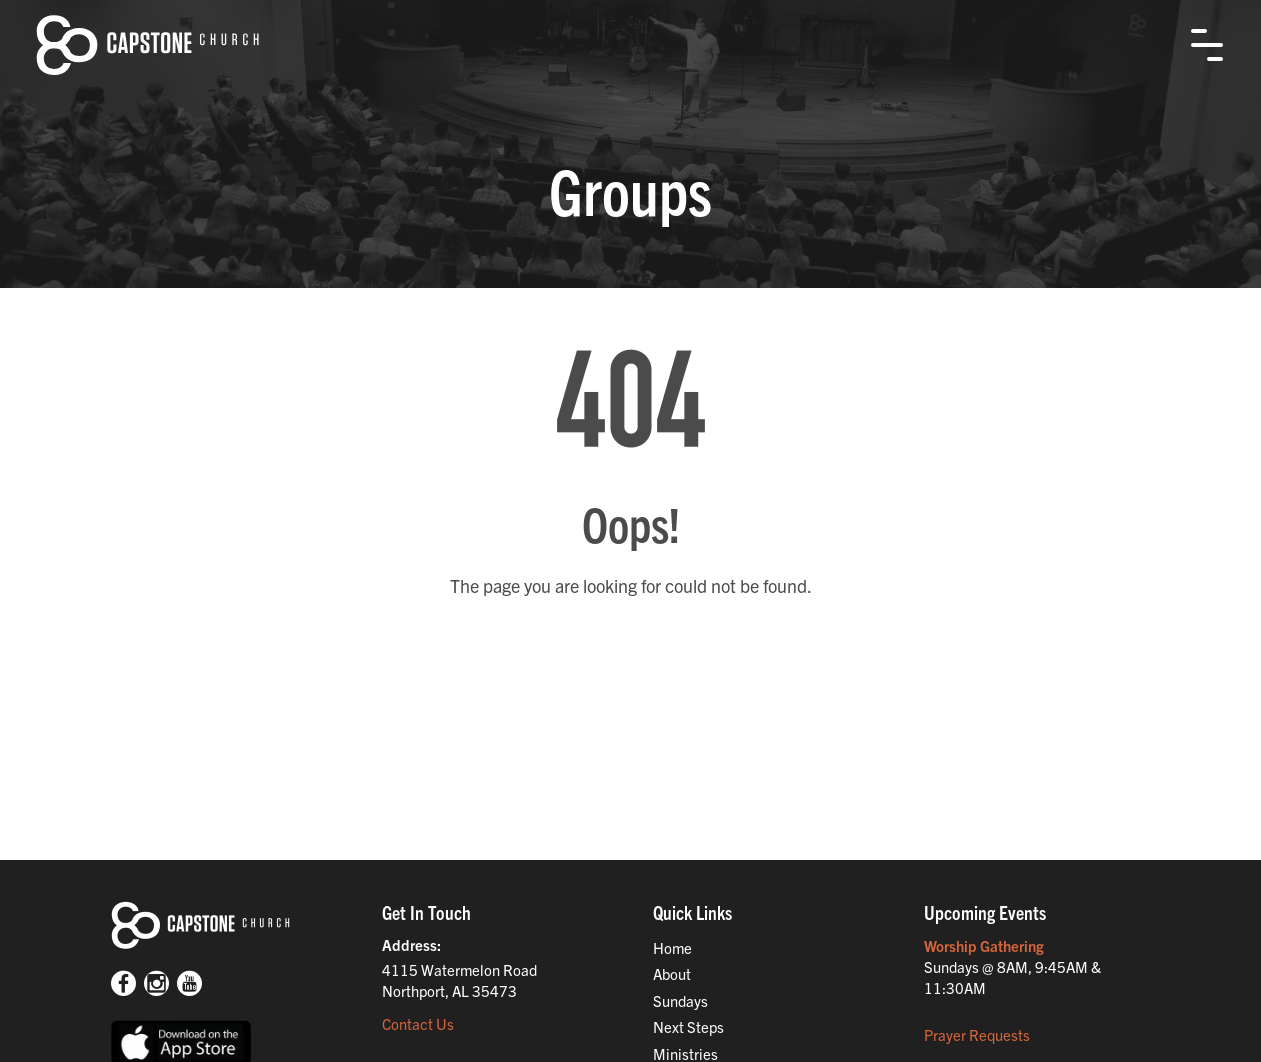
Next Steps (688, 1026)
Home (672, 947)
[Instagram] (156, 985)
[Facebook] (123, 985)
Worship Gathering (984, 945)
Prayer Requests (977, 1034)
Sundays (680, 1000)
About (672, 973)
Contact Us (418, 1023)
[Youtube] (189, 985)
